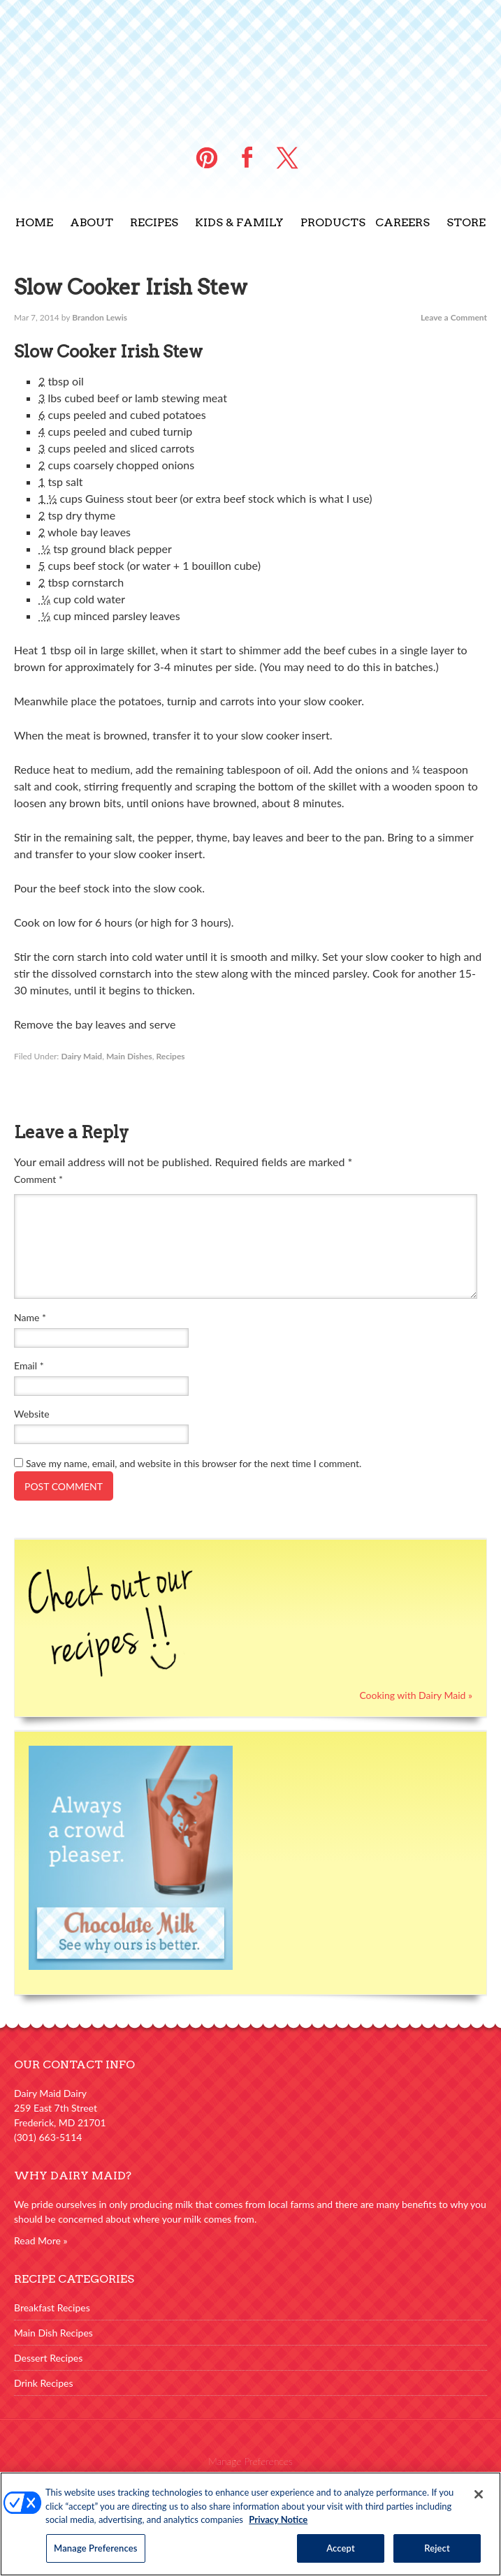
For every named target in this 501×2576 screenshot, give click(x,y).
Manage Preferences (250, 2461)
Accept (340, 2556)
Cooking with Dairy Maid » (415, 1695)
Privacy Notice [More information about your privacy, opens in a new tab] (278, 2528)
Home (34, 222)
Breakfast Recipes (52, 2307)
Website (32, 1414)
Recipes (154, 222)
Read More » (41, 2240)
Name (30, 1317)
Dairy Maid (81, 1056)
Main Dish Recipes (53, 2333)
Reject (437, 2556)
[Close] (478, 2503)
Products (332, 222)
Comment (38, 1179)
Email (29, 1365)
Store (466, 222)
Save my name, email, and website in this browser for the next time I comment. (193, 1463)
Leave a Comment (454, 317)
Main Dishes (129, 1056)
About (91, 222)
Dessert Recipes (48, 2358)
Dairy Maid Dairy (251, 62)
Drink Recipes (43, 2383)
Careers (402, 222)
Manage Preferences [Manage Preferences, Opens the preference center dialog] (96, 2556)
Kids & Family (239, 222)
